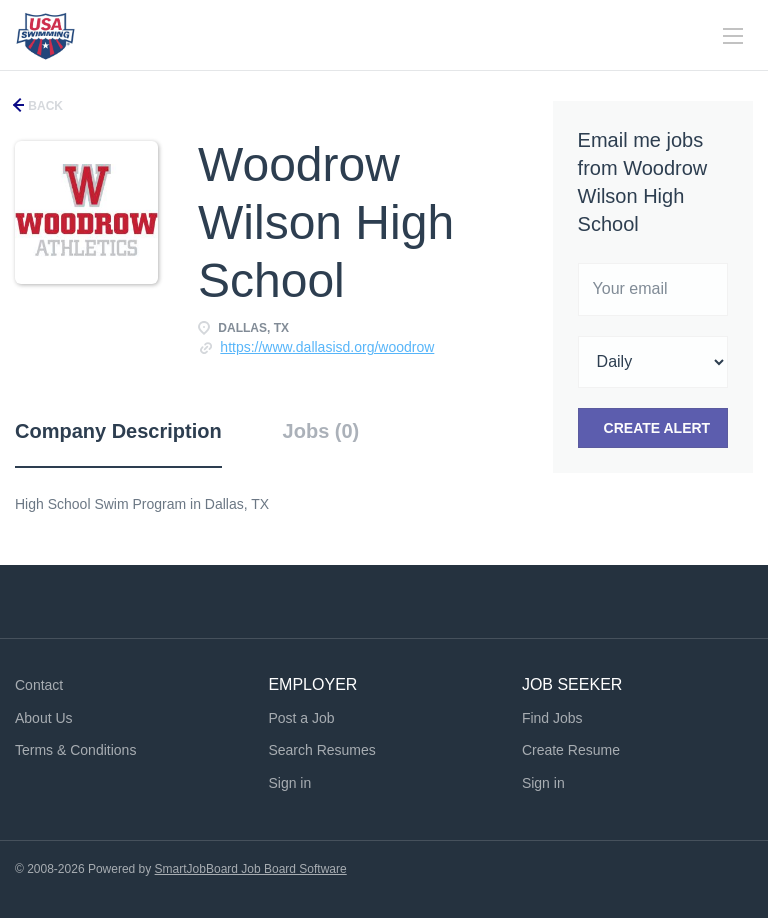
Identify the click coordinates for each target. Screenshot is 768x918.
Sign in (289, 783)
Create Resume (571, 750)
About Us (44, 718)
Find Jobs (552, 718)
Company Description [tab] (118, 431)
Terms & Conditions (75, 750)
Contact (39, 685)
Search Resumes (321, 750)
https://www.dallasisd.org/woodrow (327, 347)
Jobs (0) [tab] (321, 431)
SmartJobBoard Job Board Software (251, 869)
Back (44, 106)
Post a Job (301, 718)
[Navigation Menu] (733, 36)
